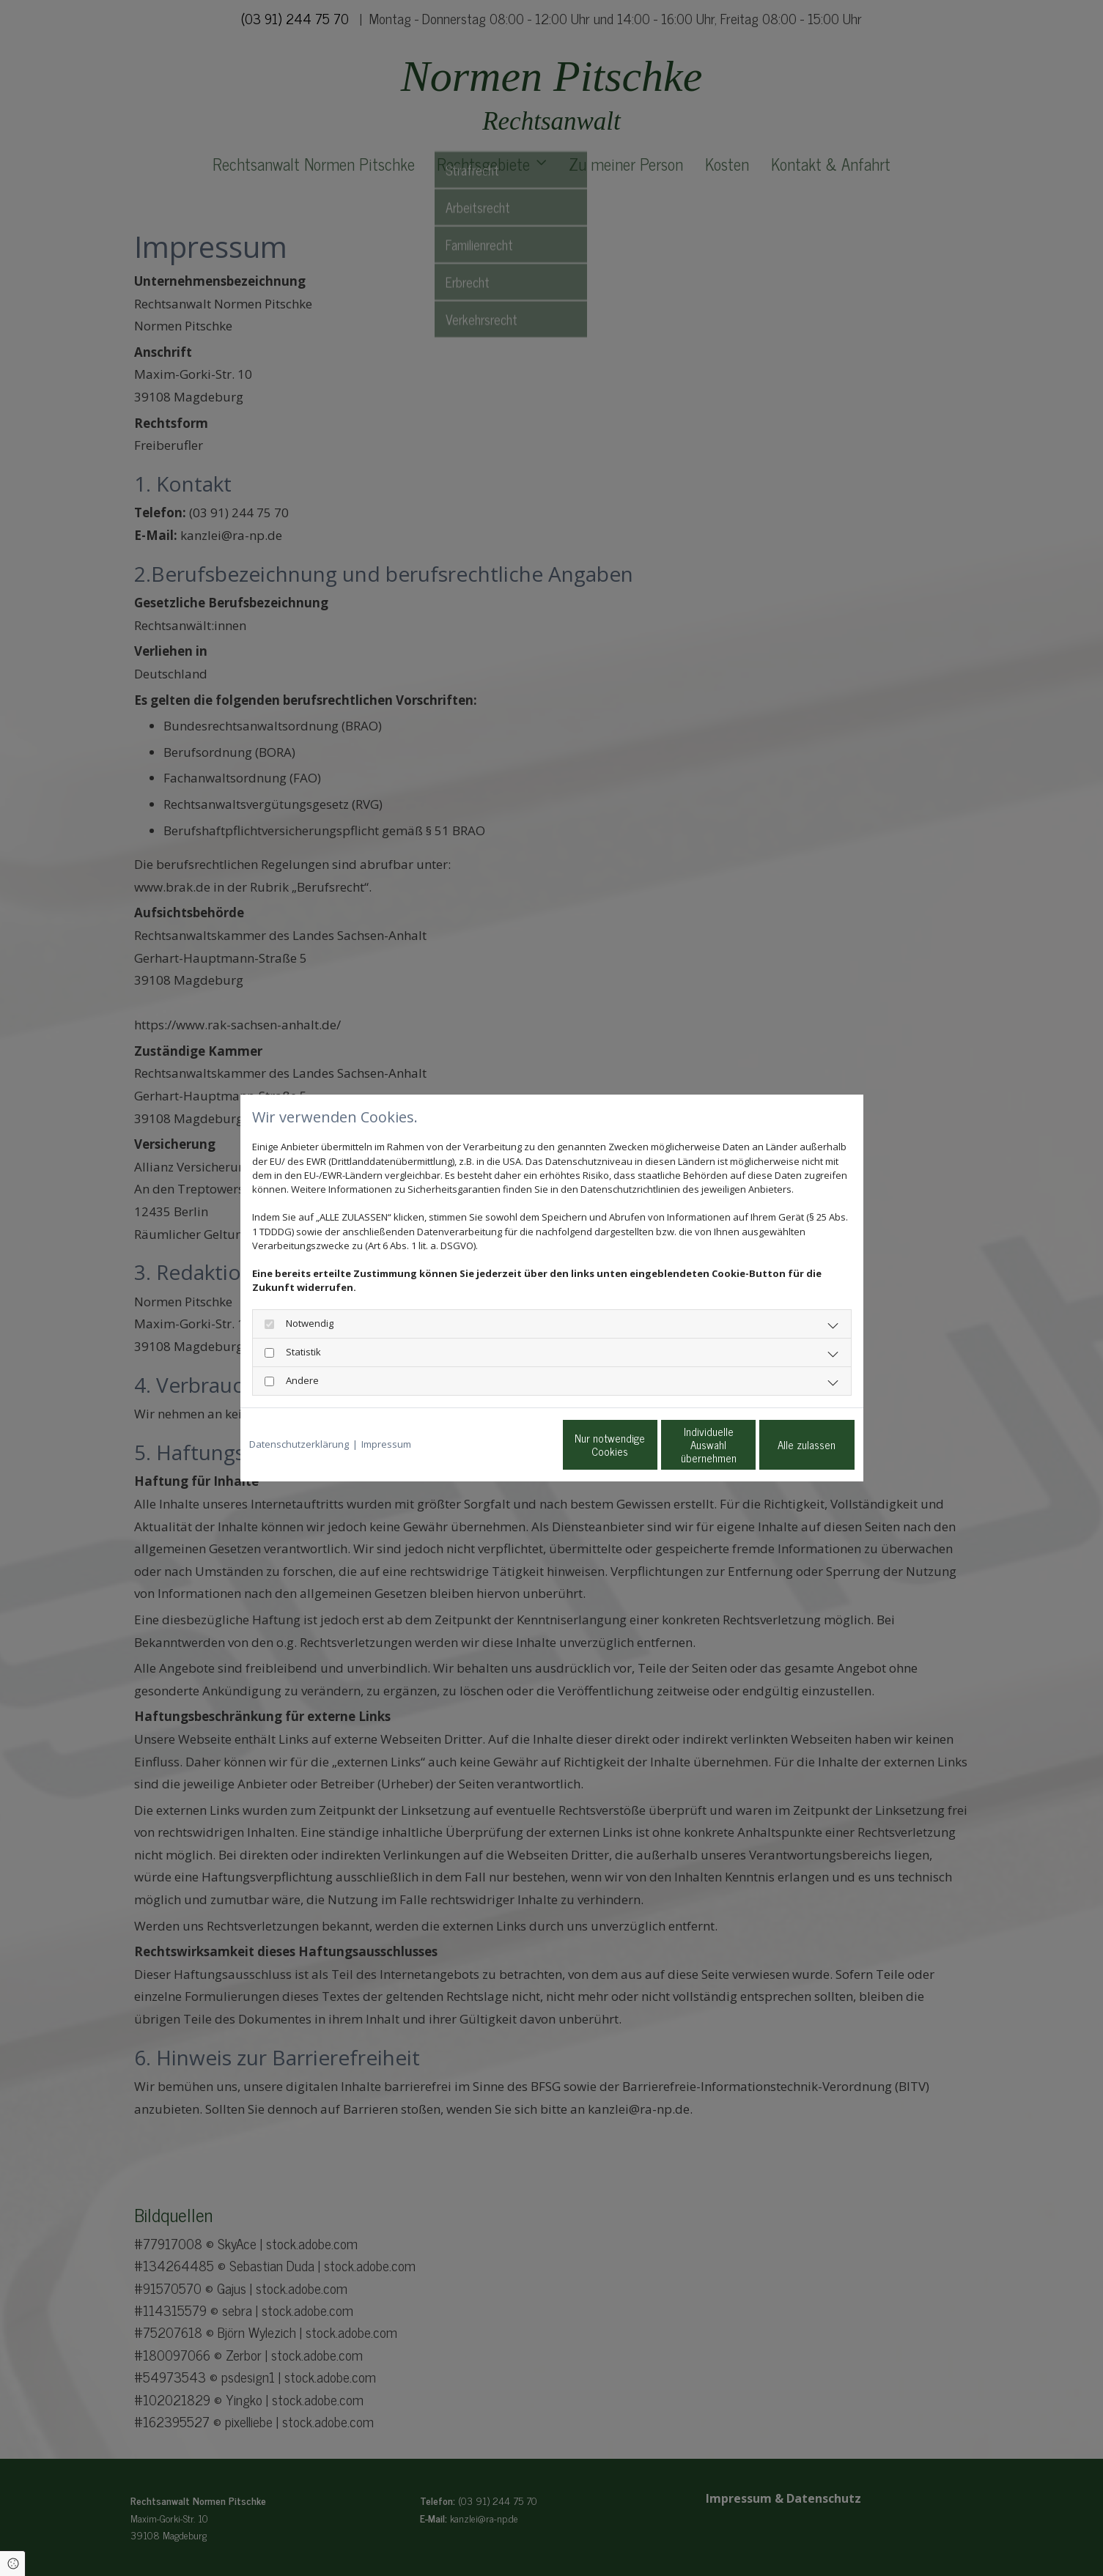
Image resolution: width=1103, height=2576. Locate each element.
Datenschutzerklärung (299, 1444)
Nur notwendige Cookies (508, 1444)
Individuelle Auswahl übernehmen (647, 1444)
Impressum (386, 1444)
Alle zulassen (787, 1444)
